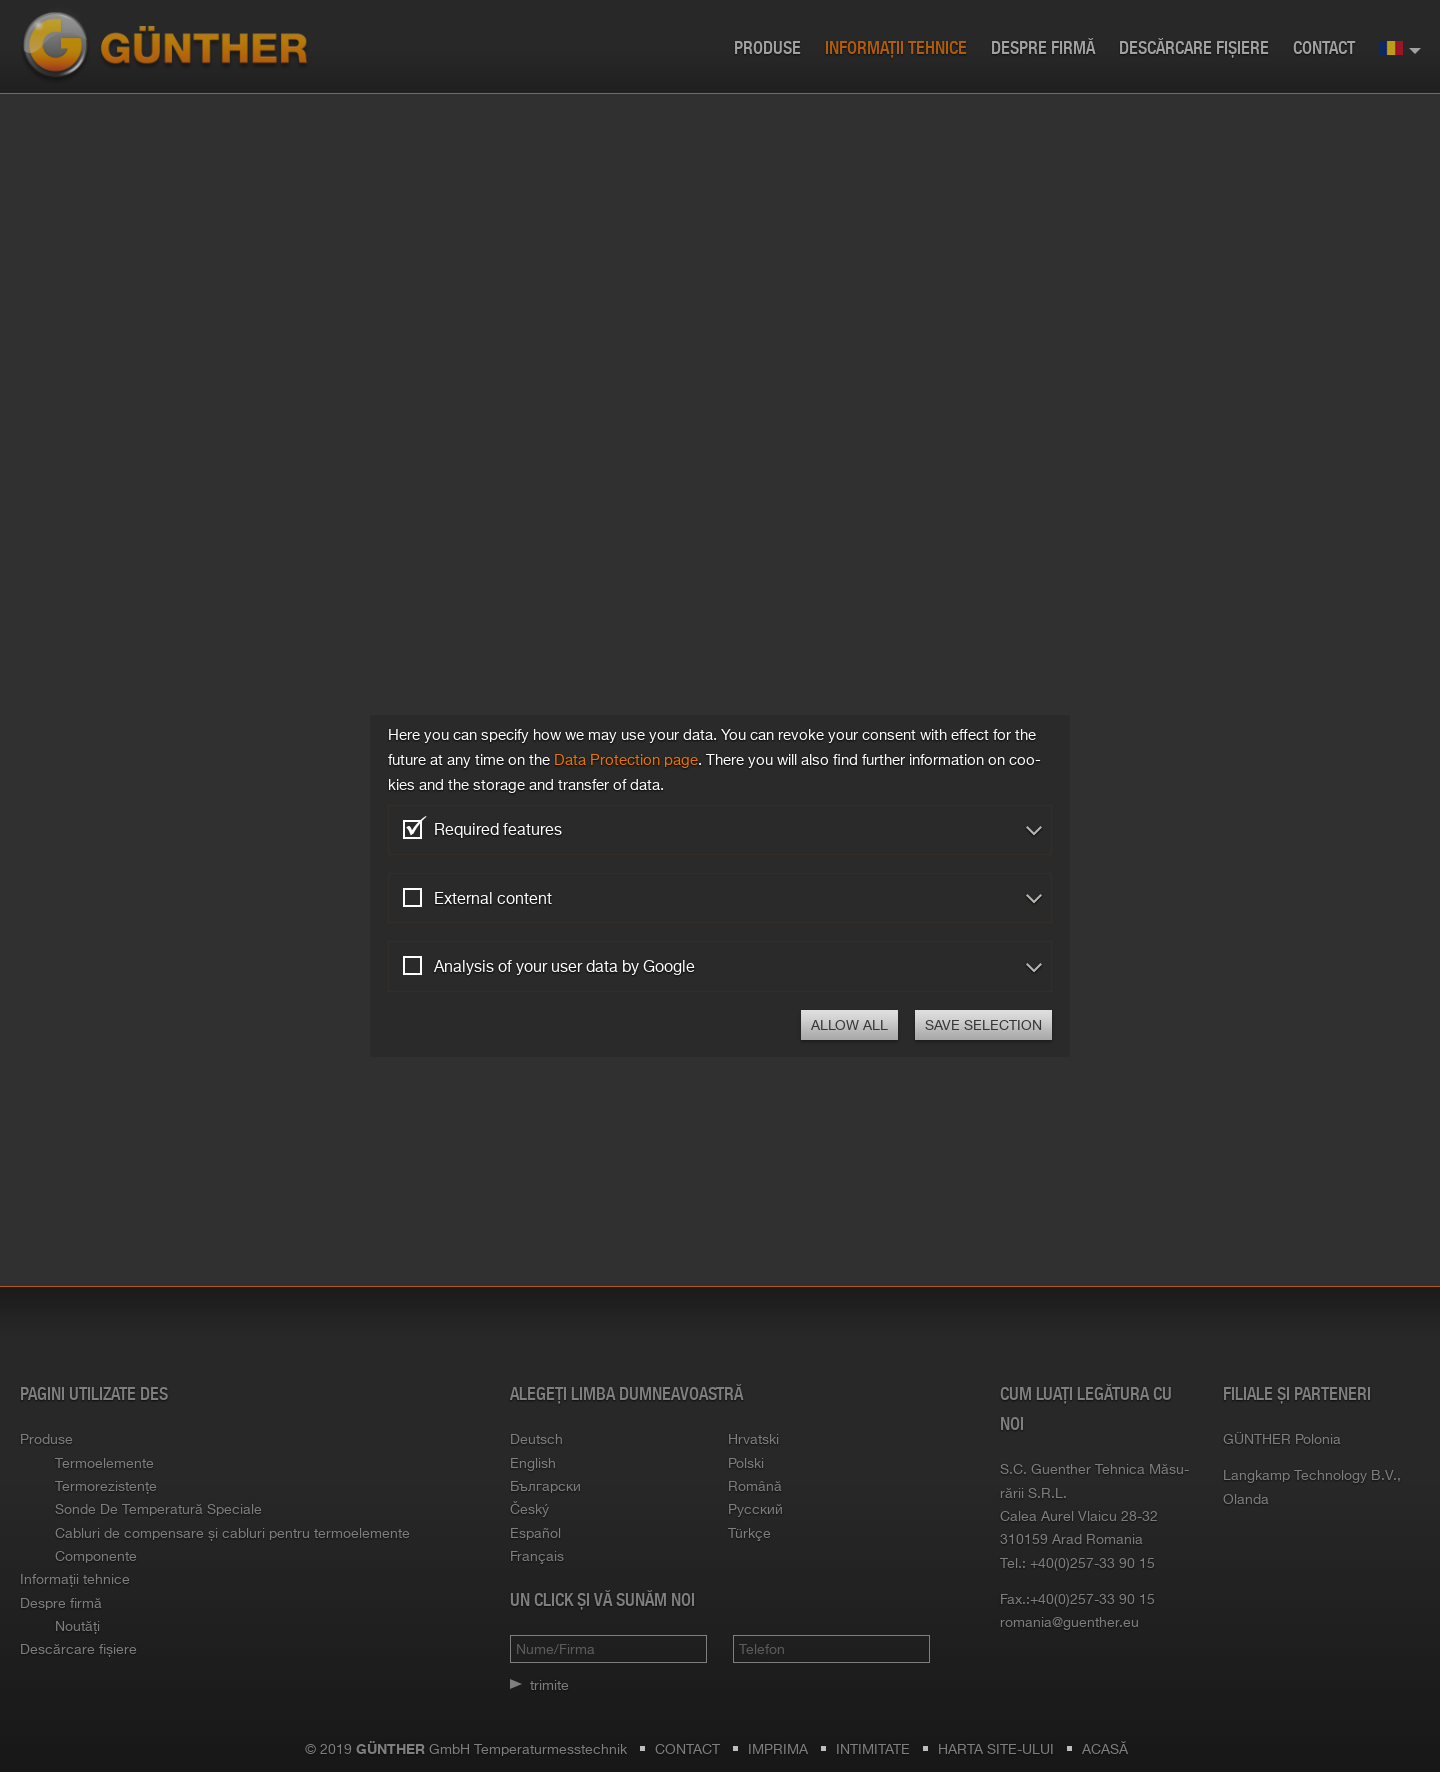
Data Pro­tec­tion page (626, 759)
